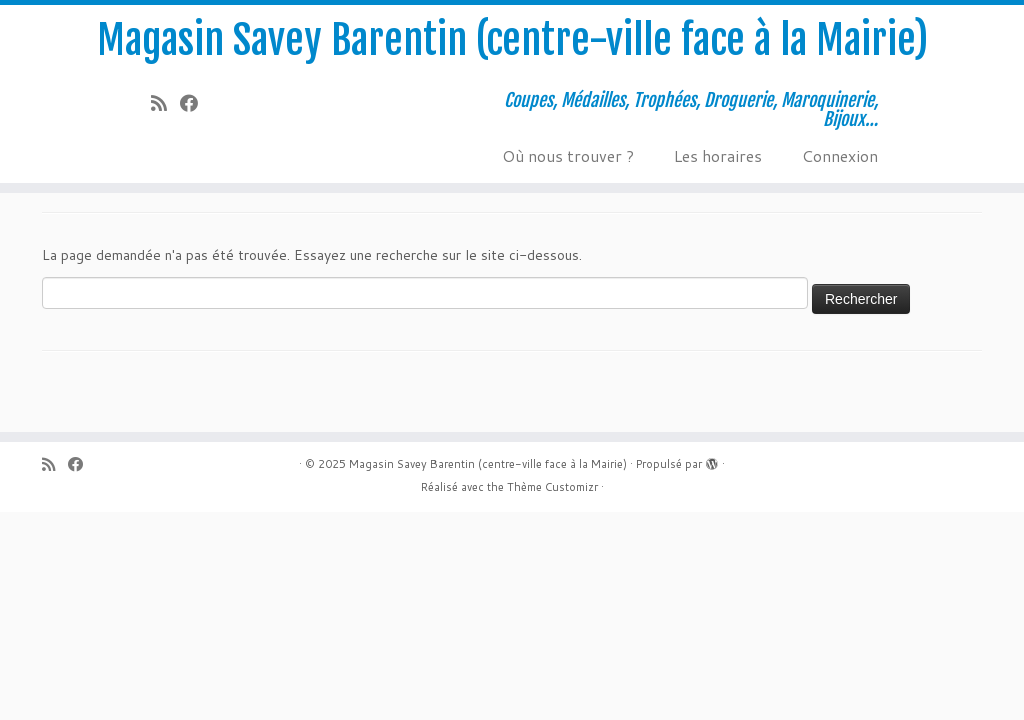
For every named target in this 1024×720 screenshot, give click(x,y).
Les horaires (718, 155)
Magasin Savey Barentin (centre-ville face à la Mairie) (512, 40)
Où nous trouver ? (568, 155)
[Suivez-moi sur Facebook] (195, 103)
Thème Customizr (552, 487)
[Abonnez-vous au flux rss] (165, 103)
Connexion (840, 155)
